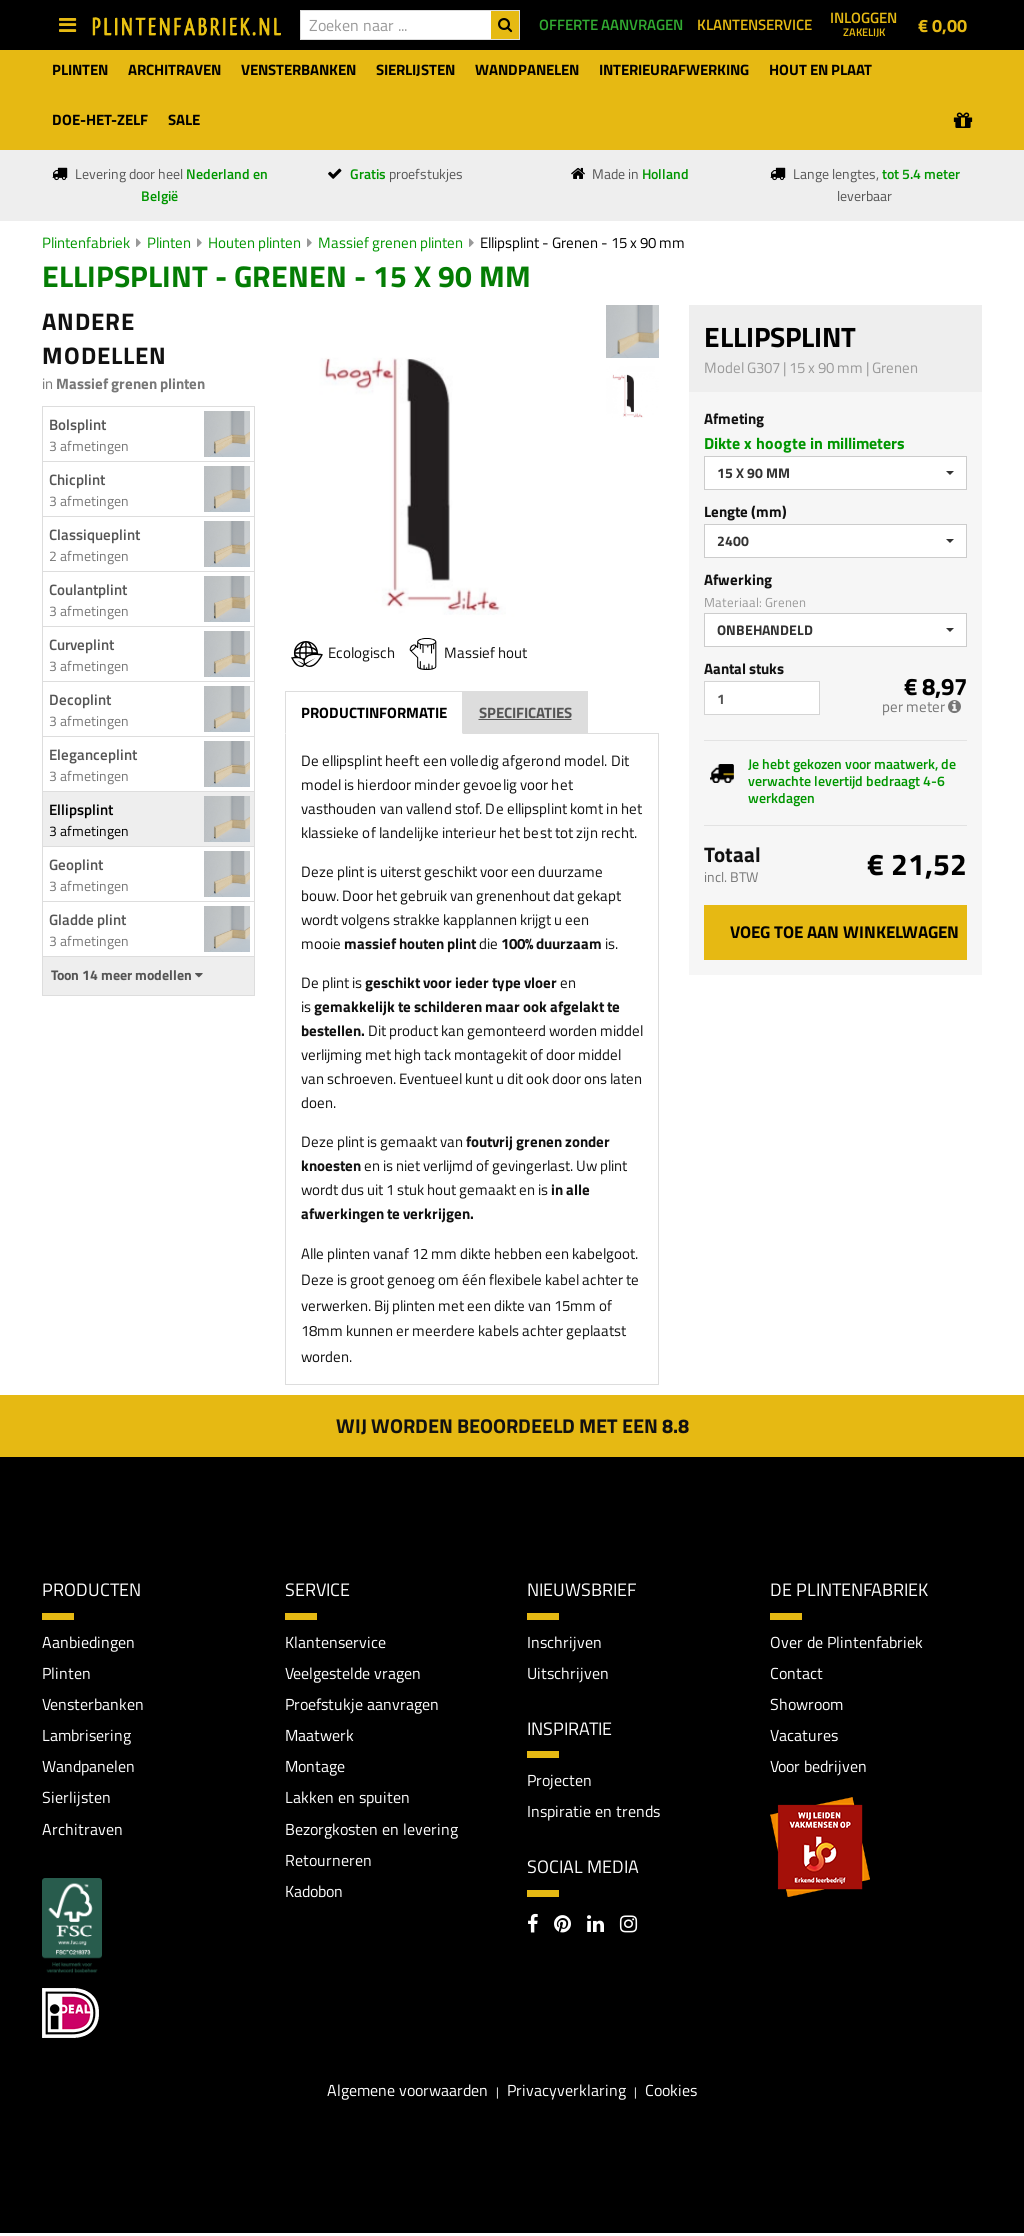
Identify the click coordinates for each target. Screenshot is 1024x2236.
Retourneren (328, 1863)
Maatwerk (319, 1736)
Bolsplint (77, 424)
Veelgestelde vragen (353, 1673)
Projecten (559, 1781)
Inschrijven (564, 1642)
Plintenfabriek (86, 242)
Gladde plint (87, 919)
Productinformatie (374, 712)
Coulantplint (88, 589)
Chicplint (77, 479)
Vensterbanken (93, 1705)
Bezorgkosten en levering (371, 1831)
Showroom (806, 1705)
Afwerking (738, 579)
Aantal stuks (744, 668)
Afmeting (734, 418)
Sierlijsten (76, 1800)
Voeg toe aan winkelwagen (844, 932)
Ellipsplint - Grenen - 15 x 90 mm (582, 242)
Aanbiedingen (88, 1642)
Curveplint (81, 644)
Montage (315, 1768)
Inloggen (863, 23)
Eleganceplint (93, 754)
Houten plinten (254, 242)
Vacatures (804, 1736)
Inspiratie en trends (593, 1813)
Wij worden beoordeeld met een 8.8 (512, 1425)
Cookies (671, 2093)
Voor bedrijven (818, 1768)
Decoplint (80, 699)
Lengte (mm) (745, 511)
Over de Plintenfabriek (846, 1642)
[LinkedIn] (595, 1927)
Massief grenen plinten (390, 242)
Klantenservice (335, 1642)
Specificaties (525, 712)
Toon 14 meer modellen (127, 975)
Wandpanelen (88, 1768)
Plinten (169, 242)
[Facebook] (532, 1927)
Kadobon (314, 1894)
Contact (796, 1673)
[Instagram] (628, 1927)
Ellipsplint (81, 809)
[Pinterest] (562, 1927)
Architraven (82, 1831)
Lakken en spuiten (347, 1800)
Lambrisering (86, 1736)
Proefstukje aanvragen (362, 1705)
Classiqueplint (94, 534)
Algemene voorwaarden (407, 2093)
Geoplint (76, 864)
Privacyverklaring (566, 2093)
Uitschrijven (568, 1673)
